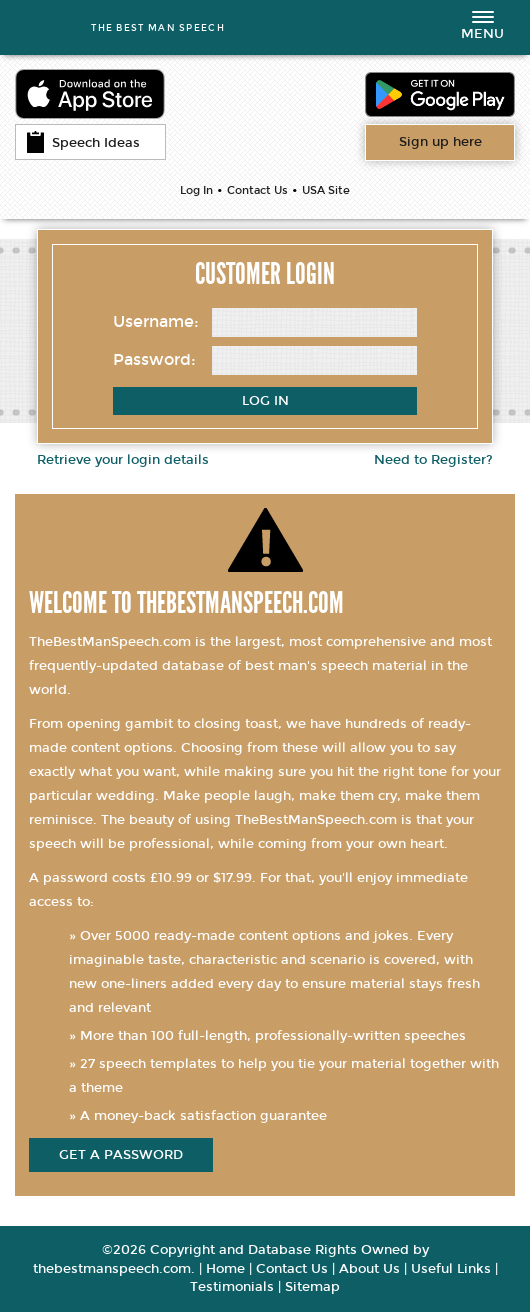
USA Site (326, 190)
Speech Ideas (83, 142)
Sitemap (312, 1287)
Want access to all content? (440, 142)
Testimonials (232, 1287)
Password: (154, 359)
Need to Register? (433, 460)
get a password (121, 1155)
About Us (369, 1269)
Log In (196, 190)
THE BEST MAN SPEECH (158, 27)
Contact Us (257, 190)
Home (225, 1269)
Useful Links (451, 1269)
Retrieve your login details (123, 460)
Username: (156, 321)
